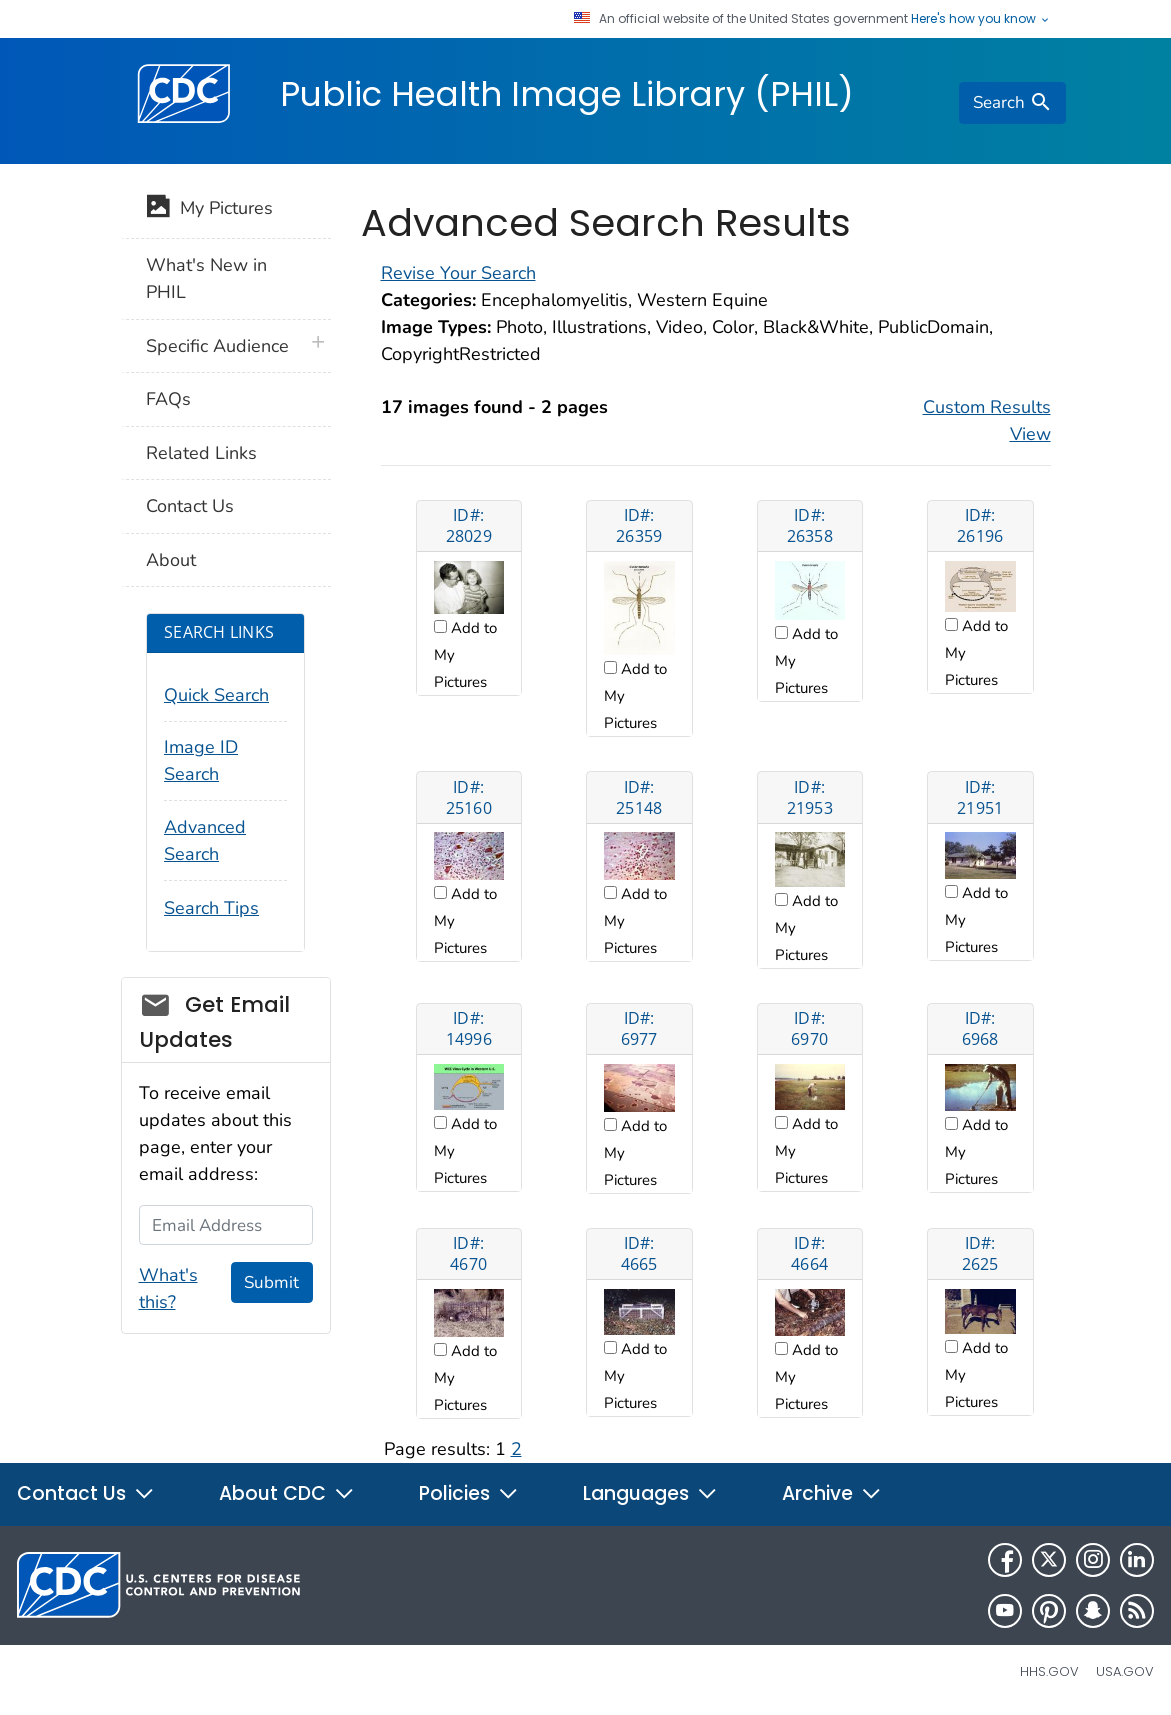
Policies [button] (469, 1493)
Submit (271, 1282)
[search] (1012, 103)
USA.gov (1125, 1671)
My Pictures (209, 210)
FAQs (168, 399)
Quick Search (216, 695)
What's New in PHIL (206, 278)
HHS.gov (1049, 1671)
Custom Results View (987, 420)
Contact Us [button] (86, 1493)
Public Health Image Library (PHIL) (567, 94)
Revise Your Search (458, 273)
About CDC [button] (287, 1493)
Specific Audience (217, 346)
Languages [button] (650, 1493)
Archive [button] (832, 1493)
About (171, 560)
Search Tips (211, 908)
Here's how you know (981, 19)
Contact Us (190, 506)
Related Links (201, 453)
